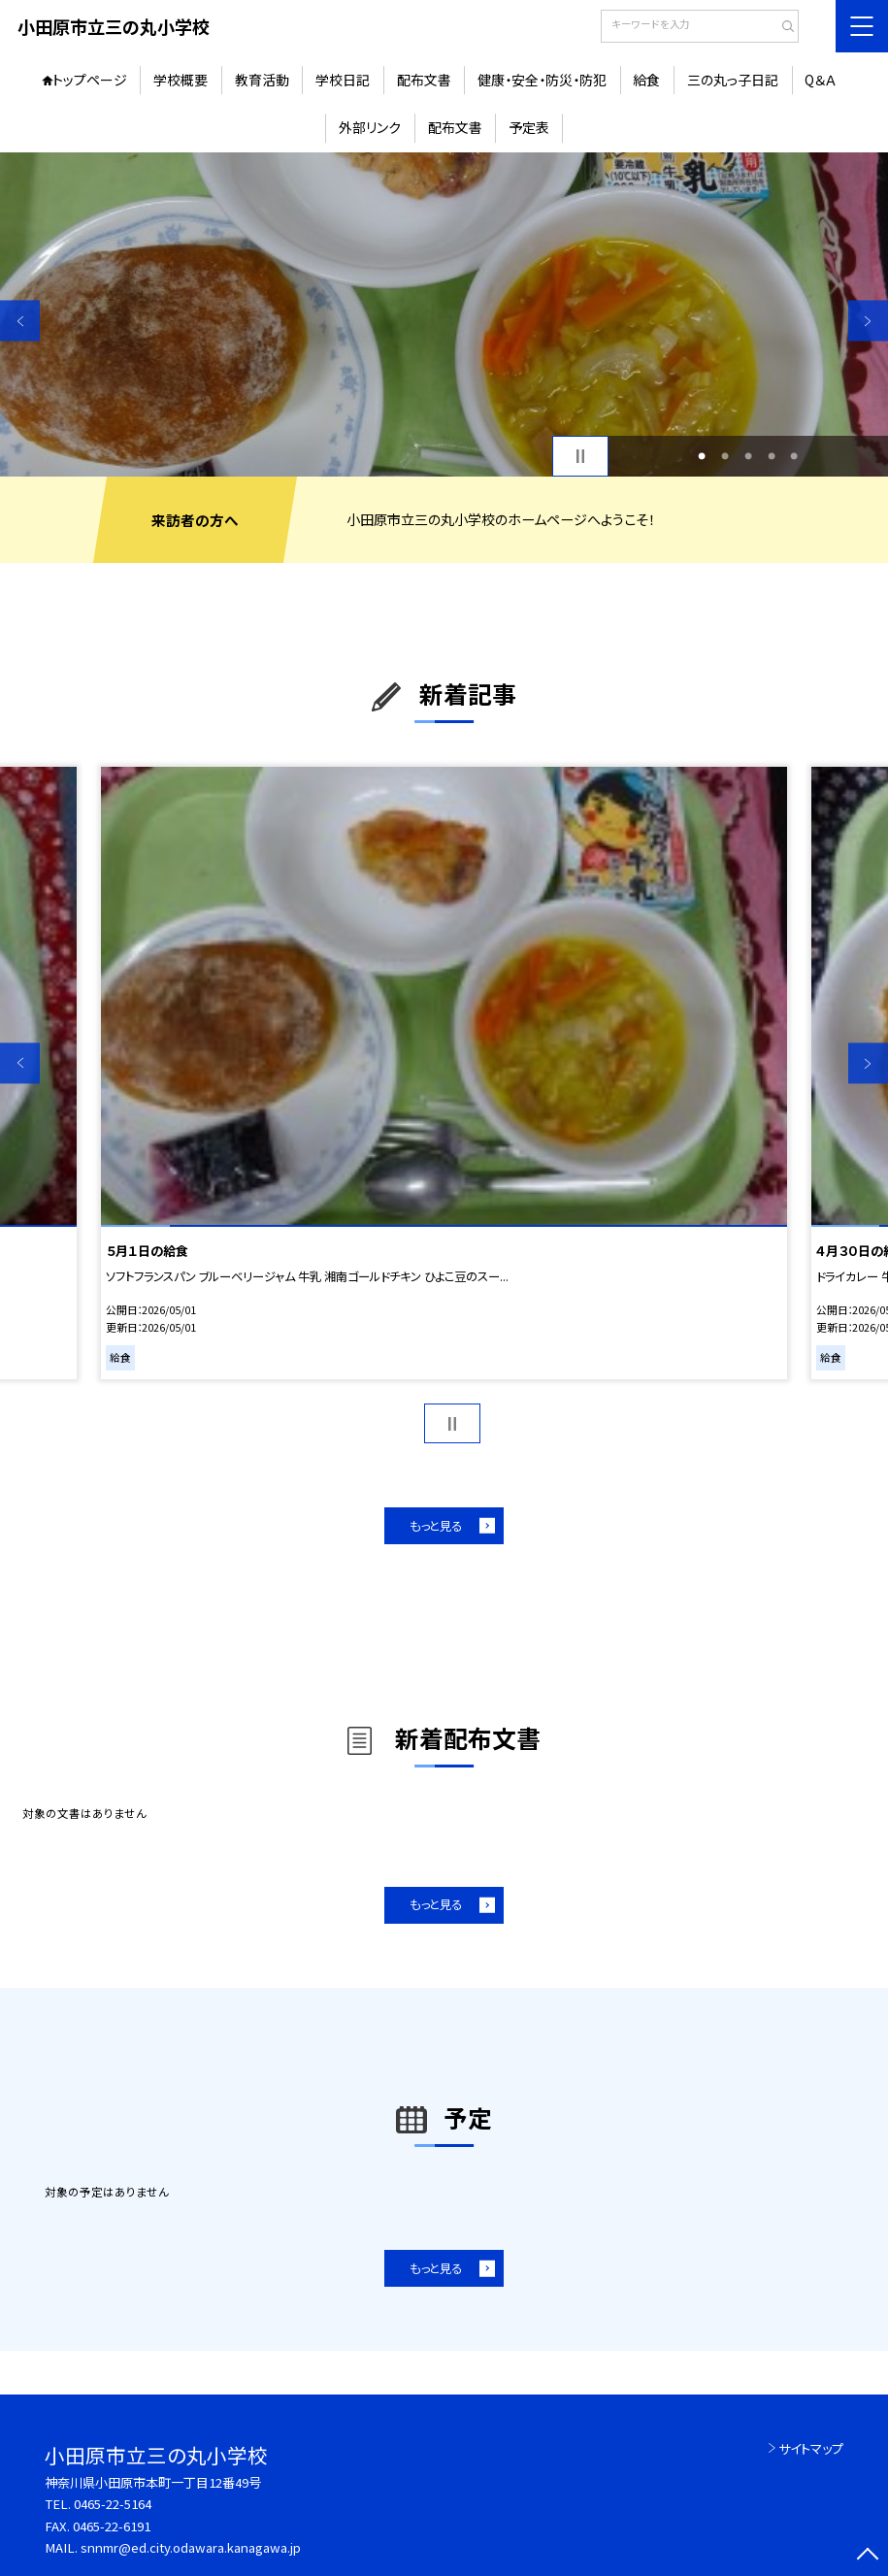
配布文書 (424, 79)
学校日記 (342, 79)
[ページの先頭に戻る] (868, 2556)
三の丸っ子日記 (732, 79)
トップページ (89, 79)
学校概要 (180, 79)
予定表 (529, 127)
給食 (646, 79)
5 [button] (794, 456)
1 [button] (702, 456)
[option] (444, 314)
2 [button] (725, 456)
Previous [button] (20, 321)
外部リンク (370, 127)
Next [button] (868, 321)
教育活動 (262, 79)
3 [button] (748, 456)
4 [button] (771, 456)
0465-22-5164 (112, 2503)
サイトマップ (810, 2448)
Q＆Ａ (820, 79)
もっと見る (436, 1526)
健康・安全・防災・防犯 (542, 79)
